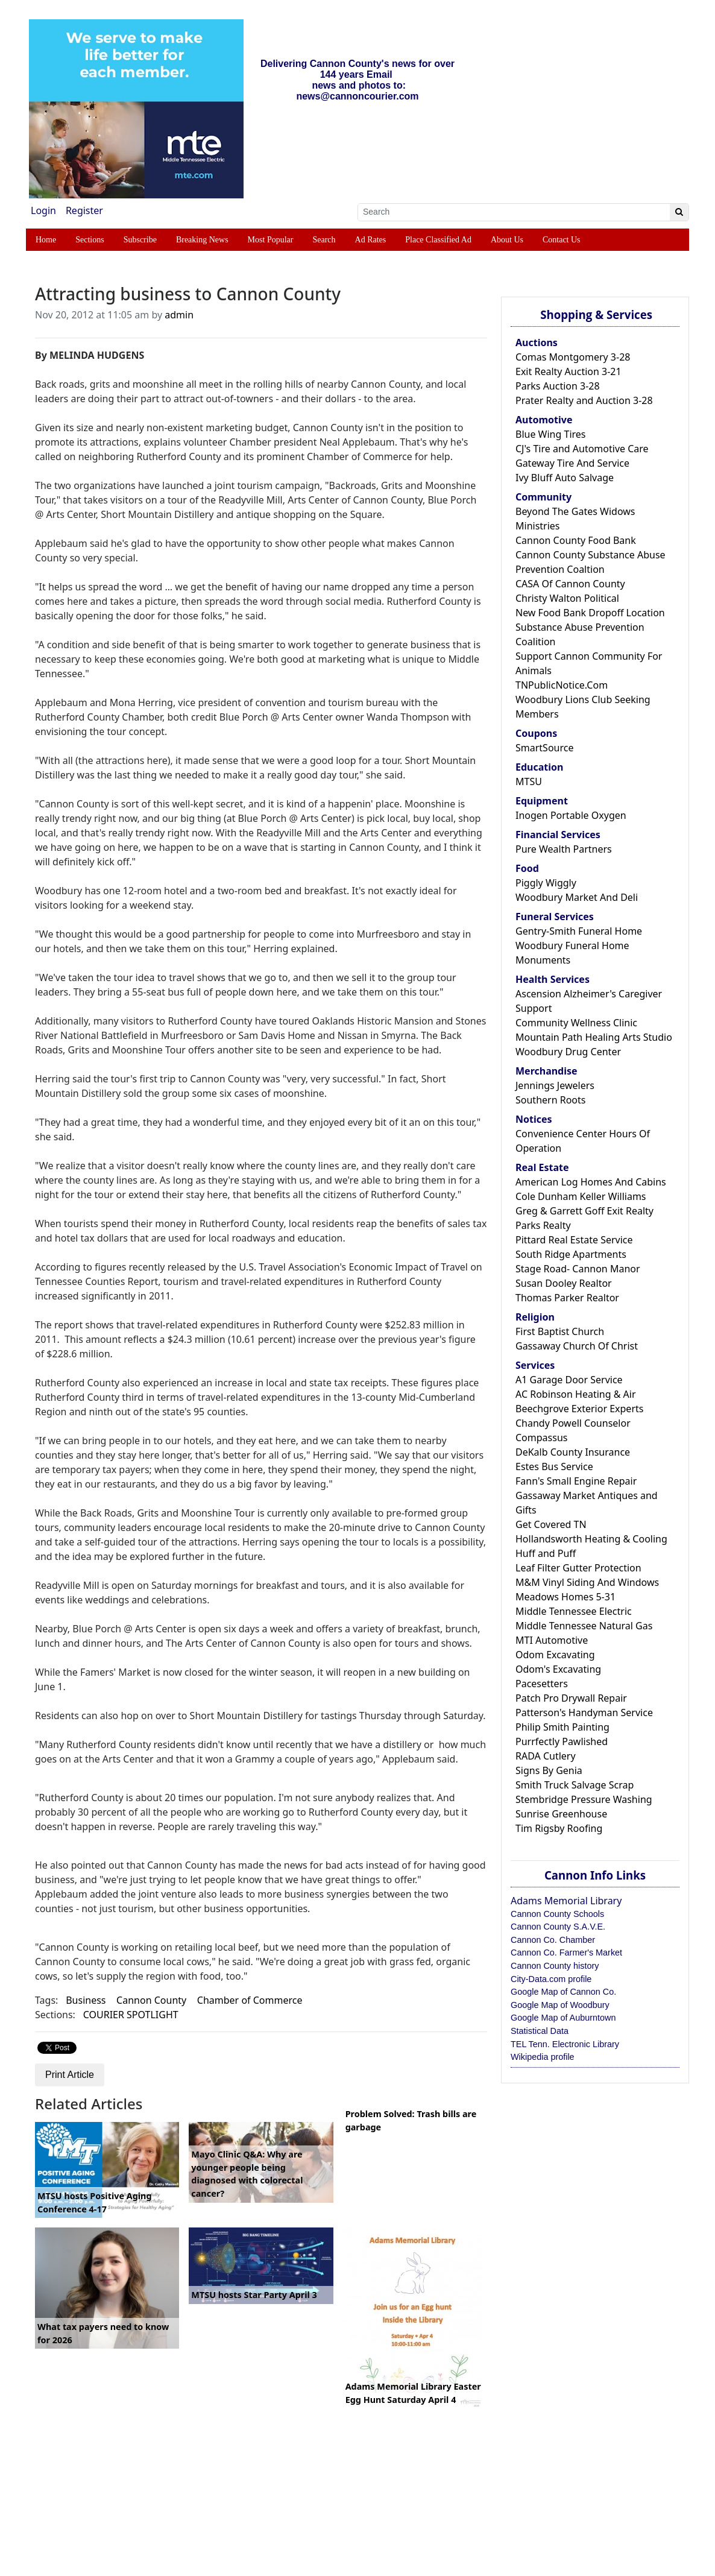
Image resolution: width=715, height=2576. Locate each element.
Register (84, 210)
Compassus (541, 1437)
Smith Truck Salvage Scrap (574, 1785)
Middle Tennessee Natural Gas (583, 1625)
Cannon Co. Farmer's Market (566, 1952)
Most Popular (271, 239)
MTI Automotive (551, 1640)
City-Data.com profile (551, 1979)
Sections (89, 239)
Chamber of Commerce (250, 2000)
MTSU (528, 781)
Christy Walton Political (567, 598)
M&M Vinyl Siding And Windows (587, 1582)
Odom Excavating (555, 1654)
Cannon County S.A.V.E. (558, 1926)
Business (86, 2000)
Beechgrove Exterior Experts (579, 1408)
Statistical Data (540, 2031)
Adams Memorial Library (566, 1900)
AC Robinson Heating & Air (575, 1394)
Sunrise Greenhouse (561, 1813)
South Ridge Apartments (570, 1254)
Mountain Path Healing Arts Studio (593, 1037)
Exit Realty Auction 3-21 (568, 371)
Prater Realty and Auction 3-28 (584, 400)
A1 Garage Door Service (569, 1379)
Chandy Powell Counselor (573, 1423)
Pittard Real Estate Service (574, 1239)
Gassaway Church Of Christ (576, 1346)
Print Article (69, 2074)
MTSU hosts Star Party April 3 (254, 2294)
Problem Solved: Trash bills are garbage (411, 2120)
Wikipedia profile (543, 2057)
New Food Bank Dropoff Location (590, 612)
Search (323, 239)
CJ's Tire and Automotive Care (582, 448)
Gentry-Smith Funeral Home (578, 931)
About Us (507, 239)
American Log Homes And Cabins (590, 1182)
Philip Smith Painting (562, 1727)
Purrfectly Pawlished (561, 1741)
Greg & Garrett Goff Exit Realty (584, 1210)
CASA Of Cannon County (570, 583)
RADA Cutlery (545, 1756)
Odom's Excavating (558, 1669)
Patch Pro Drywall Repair (571, 1698)
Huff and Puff (545, 1553)
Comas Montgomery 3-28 (572, 357)
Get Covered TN (551, 1524)
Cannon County (151, 2000)
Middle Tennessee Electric (573, 1611)
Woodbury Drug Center (568, 1051)
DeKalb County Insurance (572, 1452)
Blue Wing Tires (550, 434)
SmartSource (544, 747)
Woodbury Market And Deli (576, 897)
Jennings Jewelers (554, 1085)
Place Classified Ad (438, 239)
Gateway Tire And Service (572, 463)
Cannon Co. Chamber (553, 1940)
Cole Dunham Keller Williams (580, 1196)
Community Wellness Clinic (576, 1022)
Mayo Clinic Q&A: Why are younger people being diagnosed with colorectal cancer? (247, 2173)
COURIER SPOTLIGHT (130, 2014)
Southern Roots (550, 1099)
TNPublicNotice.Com (561, 685)
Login (43, 210)
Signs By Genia (548, 1770)
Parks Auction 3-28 (557, 386)
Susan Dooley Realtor (563, 1283)
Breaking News (202, 239)
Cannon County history (555, 1966)
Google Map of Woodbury (560, 2005)
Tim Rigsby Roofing (558, 1828)
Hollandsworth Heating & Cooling (591, 1538)
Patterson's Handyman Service (584, 1712)
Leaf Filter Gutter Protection (578, 1567)
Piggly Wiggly (545, 882)
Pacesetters (541, 1683)
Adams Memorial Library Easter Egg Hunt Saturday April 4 (413, 2393)
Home (46, 239)
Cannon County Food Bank (575, 540)
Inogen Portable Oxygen (570, 815)
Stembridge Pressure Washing (583, 1799)
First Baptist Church (559, 1331)
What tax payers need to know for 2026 (103, 2333)
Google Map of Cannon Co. (563, 1992)
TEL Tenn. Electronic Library (565, 2044)
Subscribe (140, 239)
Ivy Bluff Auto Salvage (564, 477)
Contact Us (562, 239)
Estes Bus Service (554, 1466)
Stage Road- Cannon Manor (577, 1268)
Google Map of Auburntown (563, 2017)
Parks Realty (543, 1225)
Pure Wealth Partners (563, 849)
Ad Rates (370, 239)
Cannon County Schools (557, 1914)
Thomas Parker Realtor (567, 1297)
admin (179, 314)
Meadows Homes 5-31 (565, 1596)
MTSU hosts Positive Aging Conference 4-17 (94, 2202)
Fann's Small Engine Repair (576, 1481)
